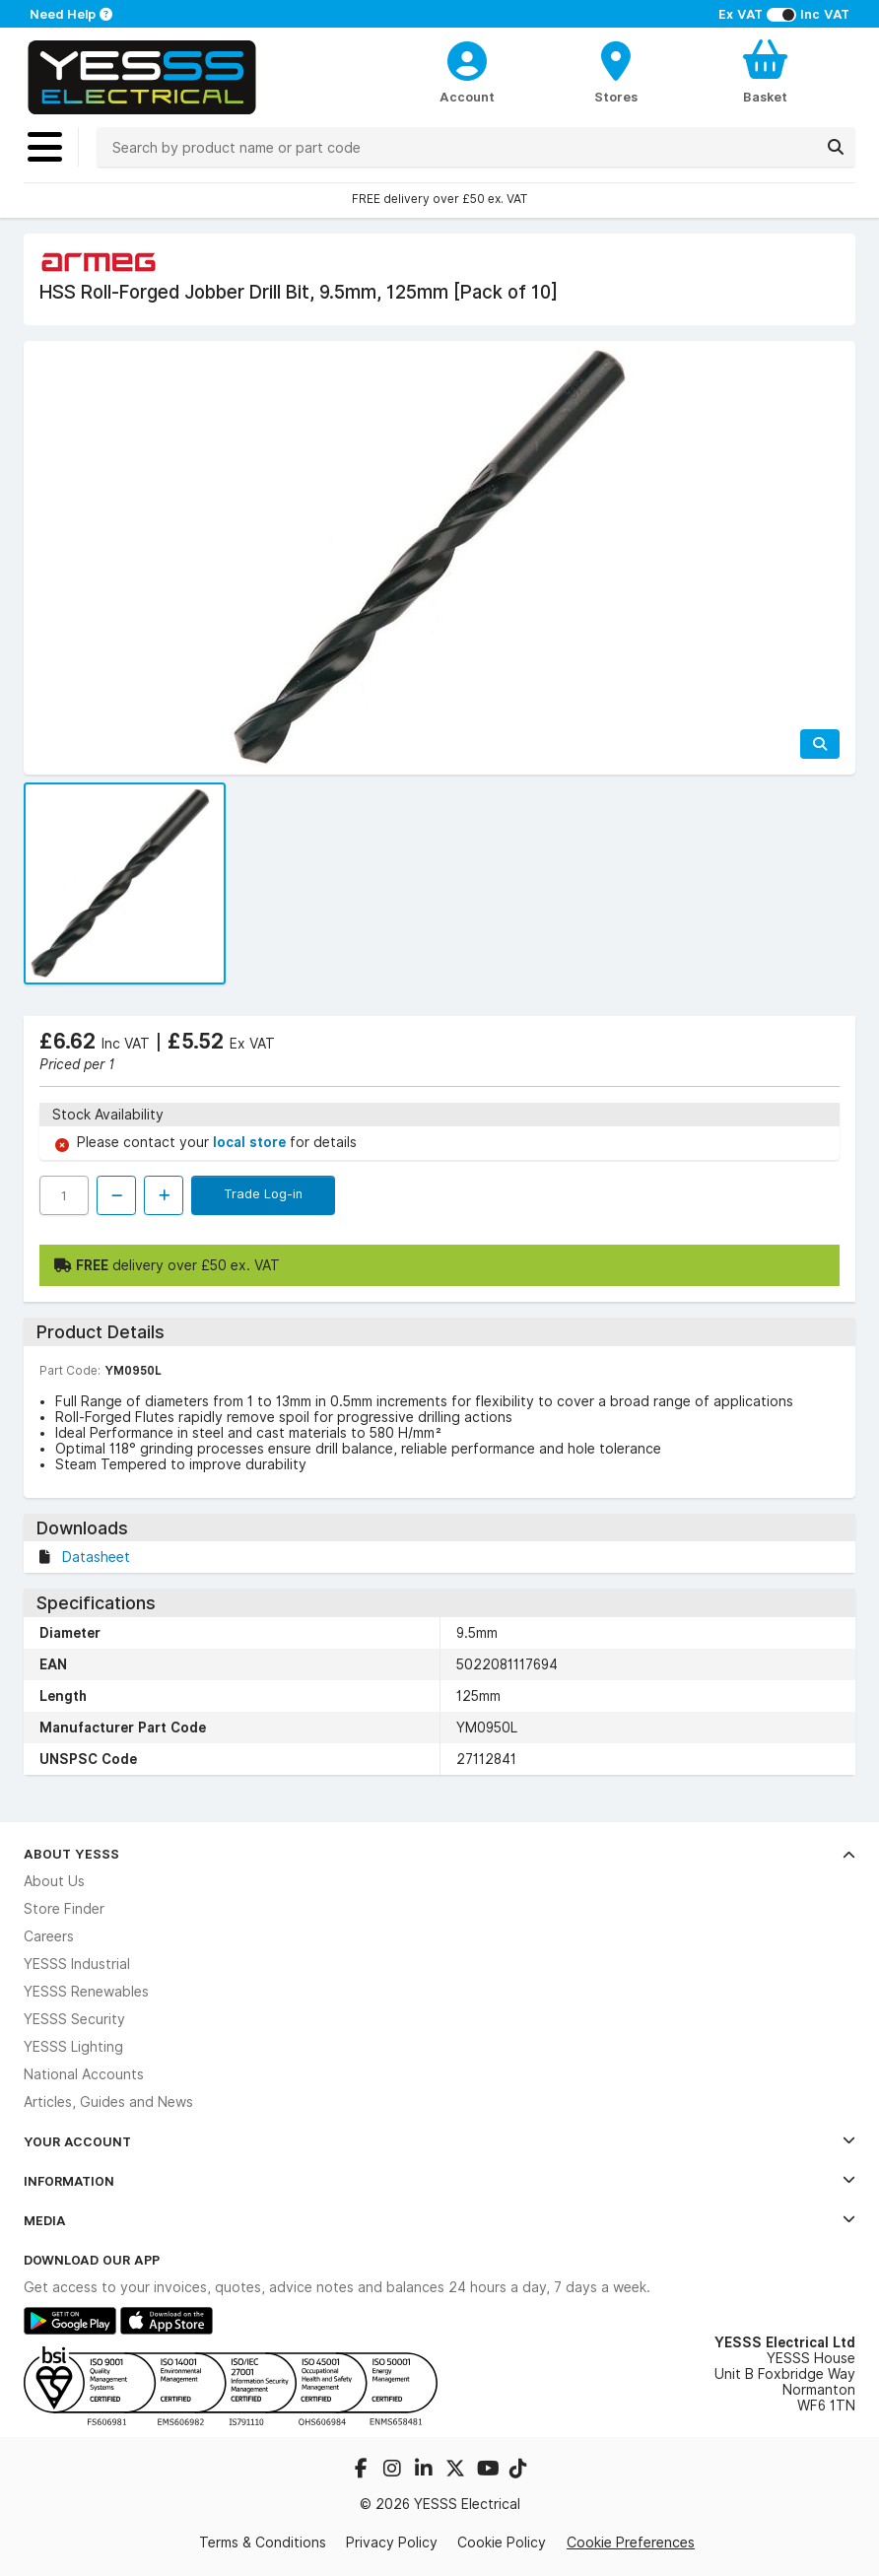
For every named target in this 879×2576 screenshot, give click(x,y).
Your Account (439, 2141)
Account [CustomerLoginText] (467, 96)
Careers (49, 1936)
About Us (54, 1881)
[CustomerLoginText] (466, 58)
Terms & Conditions (262, 2542)
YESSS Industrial (77, 1964)
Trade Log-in (263, 1193)
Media (439, 2220)
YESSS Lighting (73, 2047)
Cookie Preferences (631, 2542)
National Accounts (84, 2074)
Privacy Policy (392, 2542)
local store (251, 1142)
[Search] (835, 147)
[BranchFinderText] (616, 70)
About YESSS (439, 1854)
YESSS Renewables (86, 1992)
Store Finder (64, 1909)
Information (439, 2181)
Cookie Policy (501, 2542)
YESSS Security (74, 2019)
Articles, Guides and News (108, 2102)
